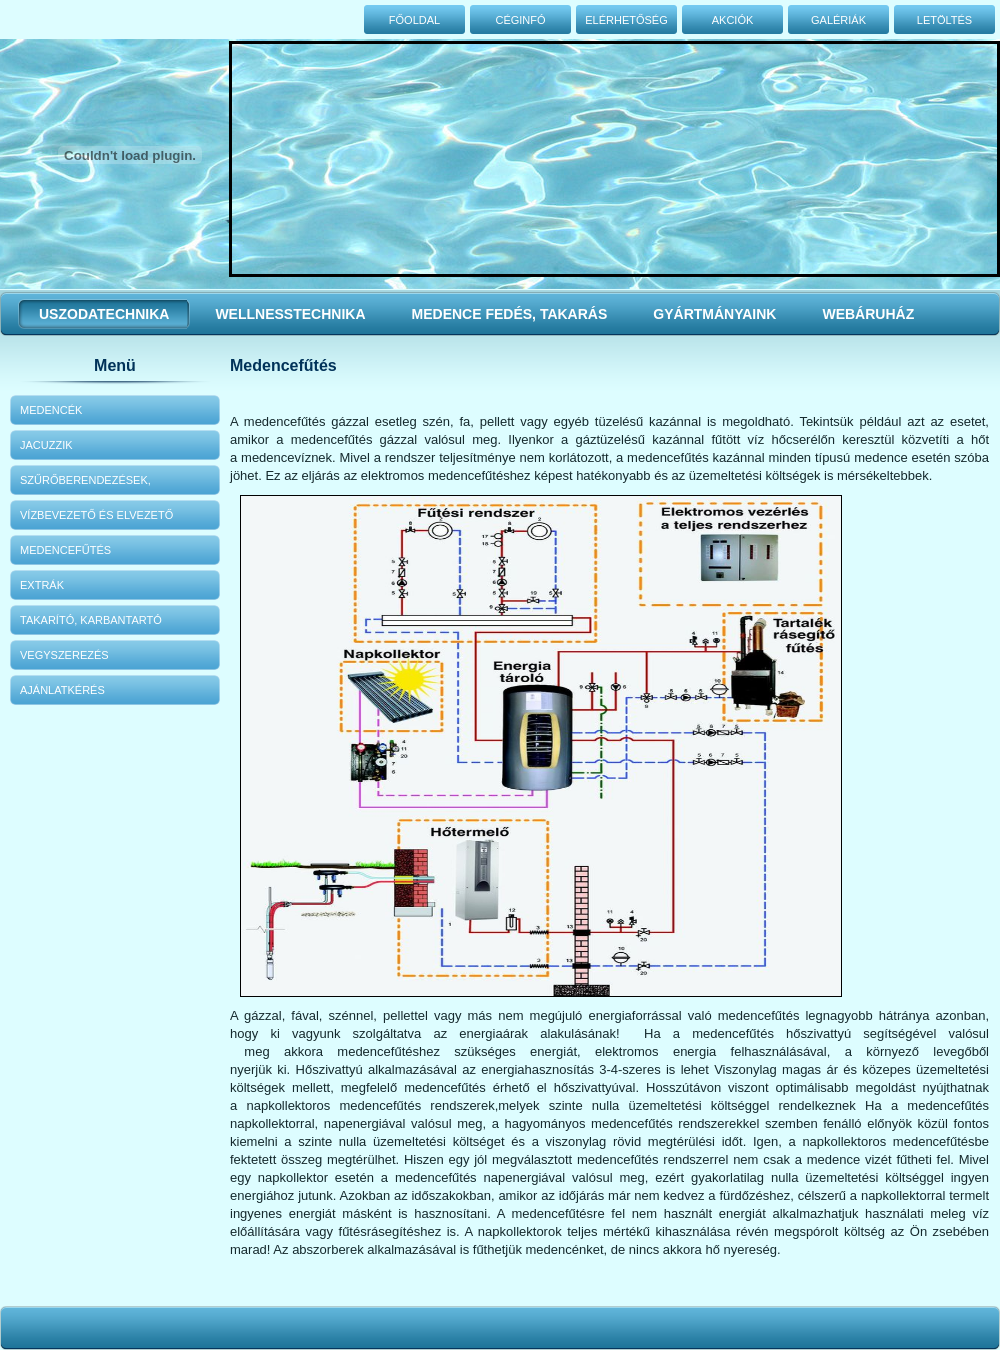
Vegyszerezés (64, 655)
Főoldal (414, 20)
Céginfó (520, 20)
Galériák (838, 20)
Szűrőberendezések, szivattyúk (85, 484)
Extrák (42, 585)
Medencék (51, 410)
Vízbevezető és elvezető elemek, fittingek (96, 519)
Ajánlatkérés (62, 690)
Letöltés (944, 20)
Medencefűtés (65, 550)
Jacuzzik (46, 445)
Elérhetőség (626, 20)
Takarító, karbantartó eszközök (91, 624)
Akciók (733, 20)
